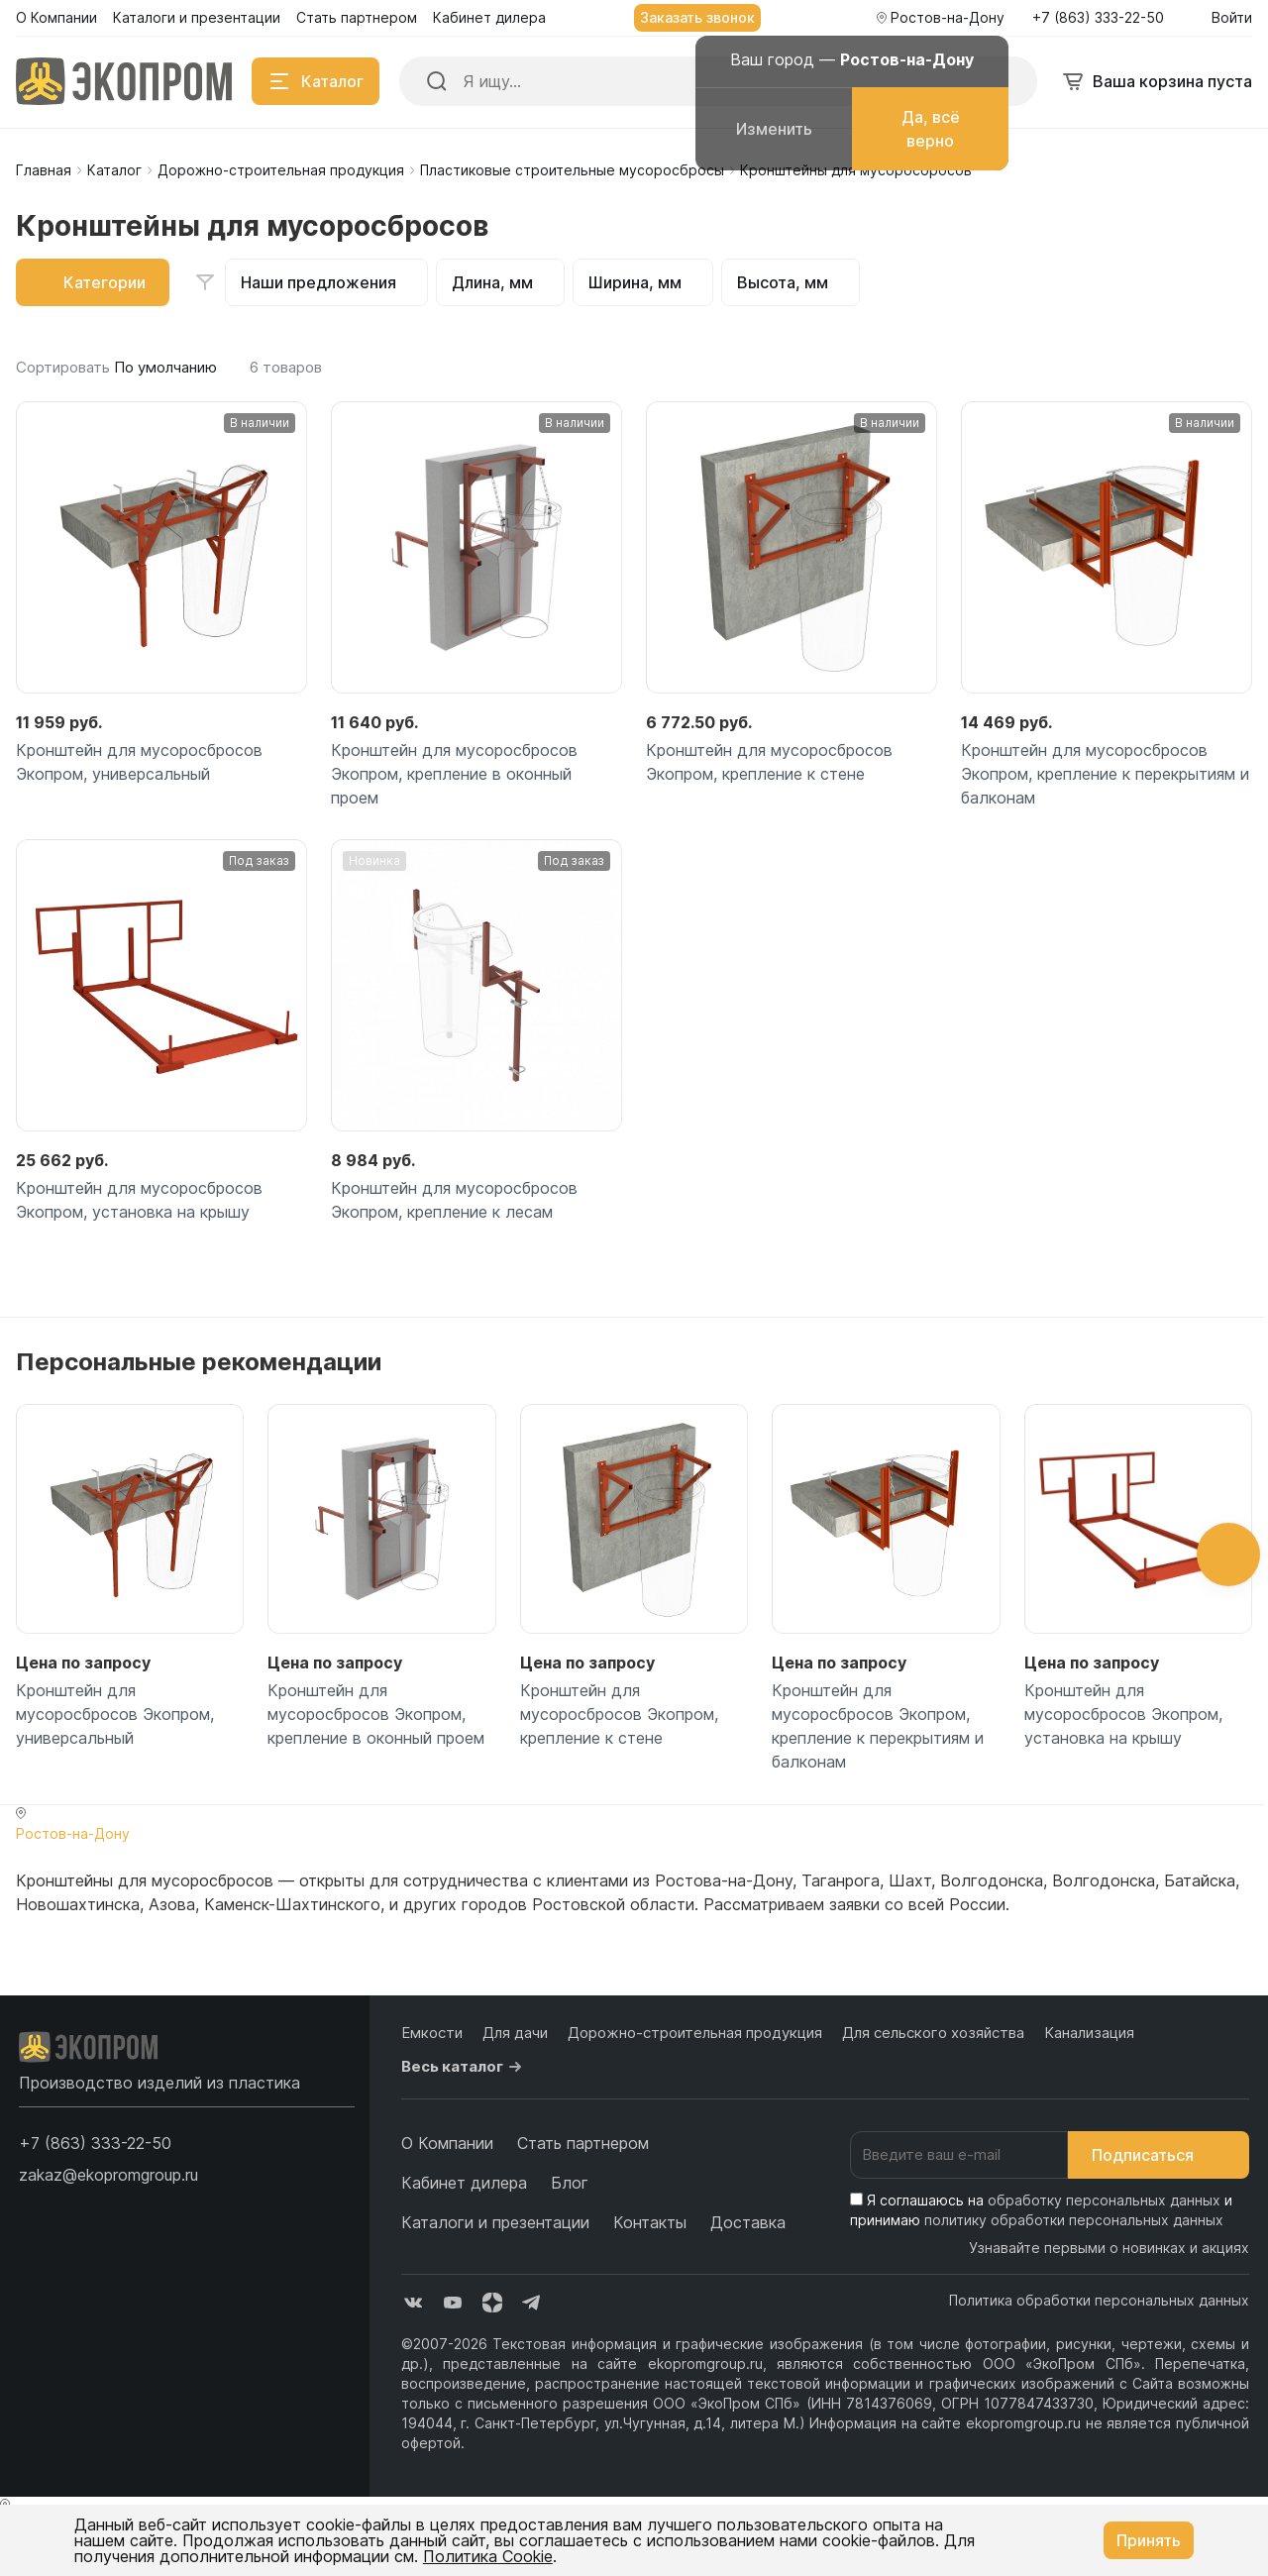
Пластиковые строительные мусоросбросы (572, 169)
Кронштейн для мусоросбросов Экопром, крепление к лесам (454, 1200)
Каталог (114, 169)
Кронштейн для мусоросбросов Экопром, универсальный (139, 762)
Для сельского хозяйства (933, 2032)
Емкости (432, 2032)
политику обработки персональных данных (1073, 2219)
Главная (43, 169)
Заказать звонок (697, 17)
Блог (569, 2183)
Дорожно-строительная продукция (281, 169)
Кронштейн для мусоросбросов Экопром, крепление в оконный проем (454, 773)
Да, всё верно (930, 129)
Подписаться (1158, 2155)
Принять (1148, 2540)
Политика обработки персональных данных (1099, 2300)
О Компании (447, 2143)
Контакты (650, 2222)
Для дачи (515, 2032)
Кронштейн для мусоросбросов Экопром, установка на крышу (139, 1200)
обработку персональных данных (1104, 2200)
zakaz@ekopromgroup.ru (108, 2175)
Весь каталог (464, 2067)
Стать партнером (583, 2143)
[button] (1228, 1554)
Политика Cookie (488, 2556)
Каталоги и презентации (495, 2222)
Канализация (1089, 2032)
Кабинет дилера (464, 2183)
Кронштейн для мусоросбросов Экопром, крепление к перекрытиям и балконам (1105, 773)
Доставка (748, 2222)
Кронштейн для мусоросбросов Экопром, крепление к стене (769, 762)
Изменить (774, 129)
